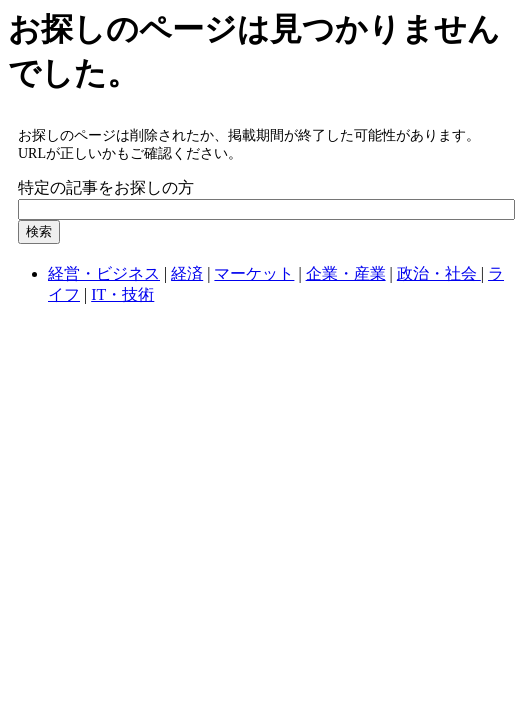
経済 (187, 273)
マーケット (254, 273)
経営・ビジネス (104, 273)
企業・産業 (346, 273)
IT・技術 (122, 294)
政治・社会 (439, 273)
